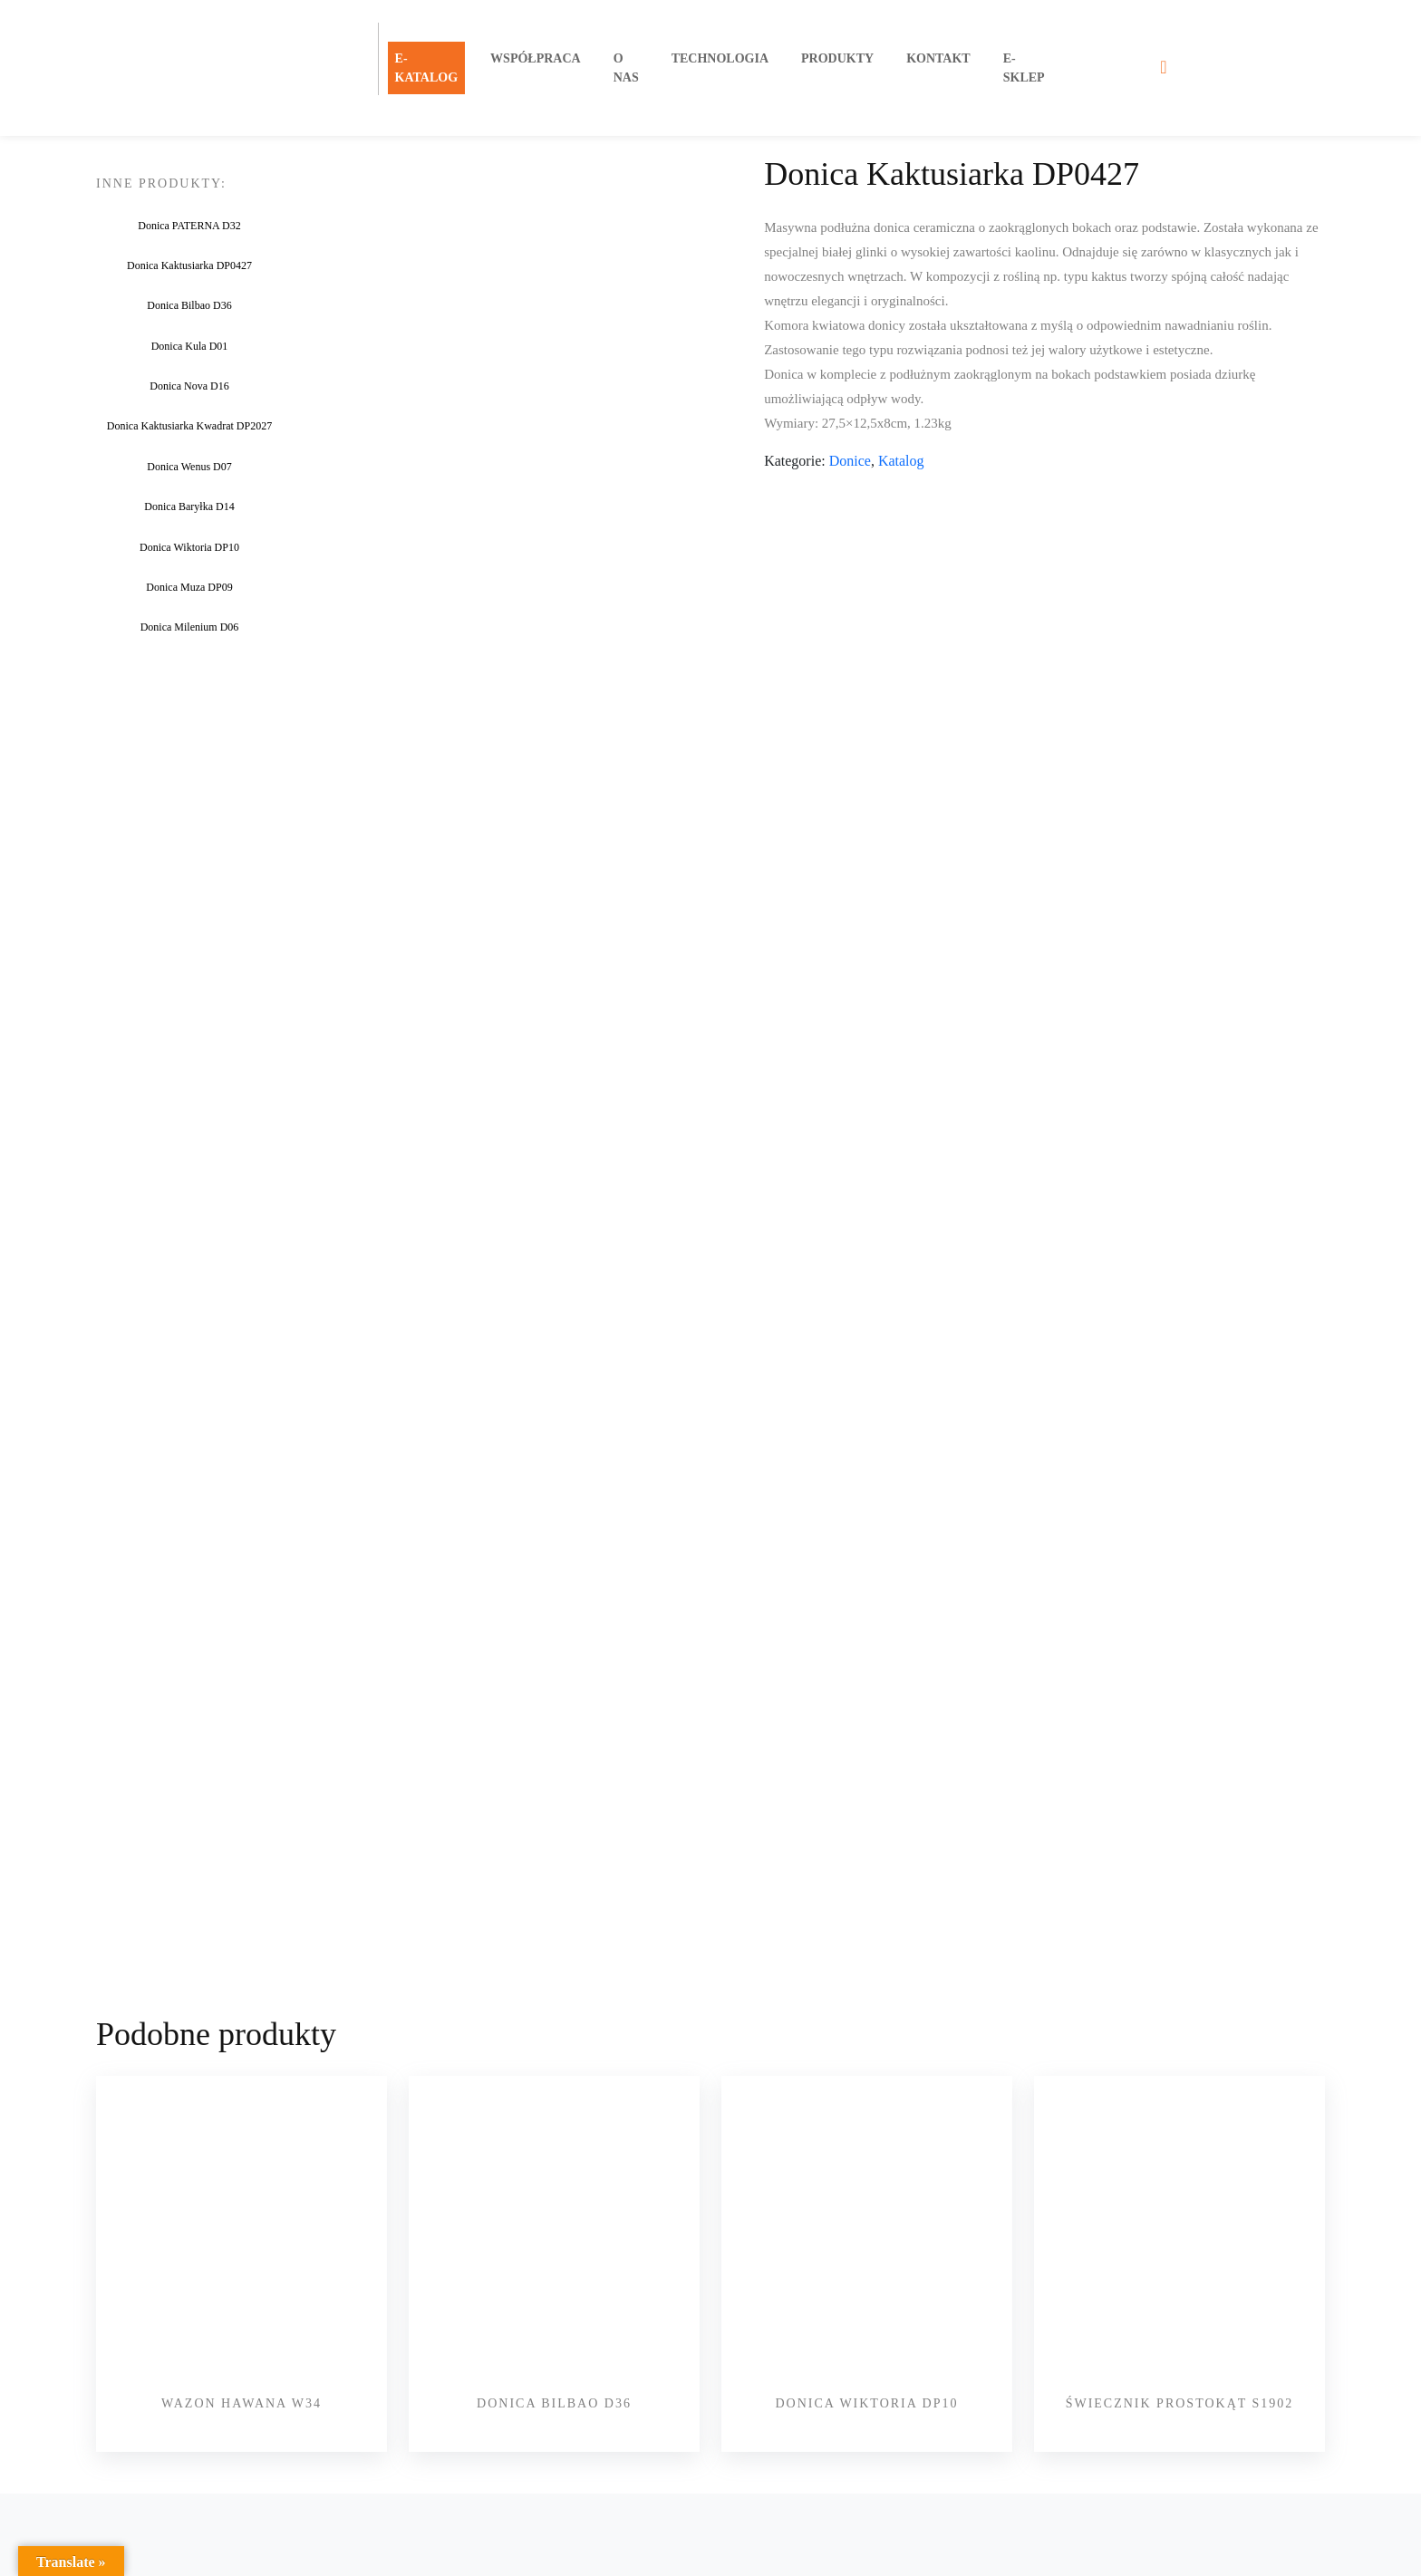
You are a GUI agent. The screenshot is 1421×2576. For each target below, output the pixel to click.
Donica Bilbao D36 (554, 2384)
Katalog (901, 460)
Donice (850, 460)
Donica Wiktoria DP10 (866, 2384)
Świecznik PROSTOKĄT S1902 (1180, 2384)
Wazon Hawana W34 (241, 2384)
